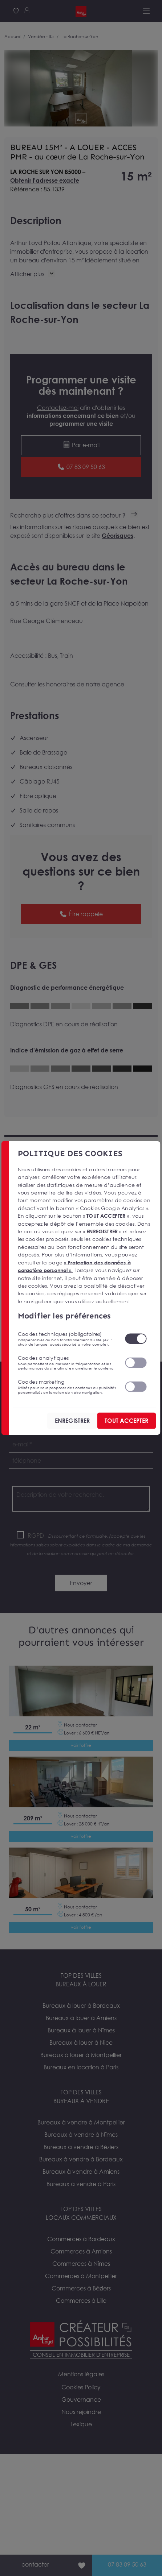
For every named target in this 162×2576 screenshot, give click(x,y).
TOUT (126, 1420)
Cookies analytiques (67, 1362)
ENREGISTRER (72, 1420)
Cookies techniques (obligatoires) (67, 1338)
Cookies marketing (67, 1387)
